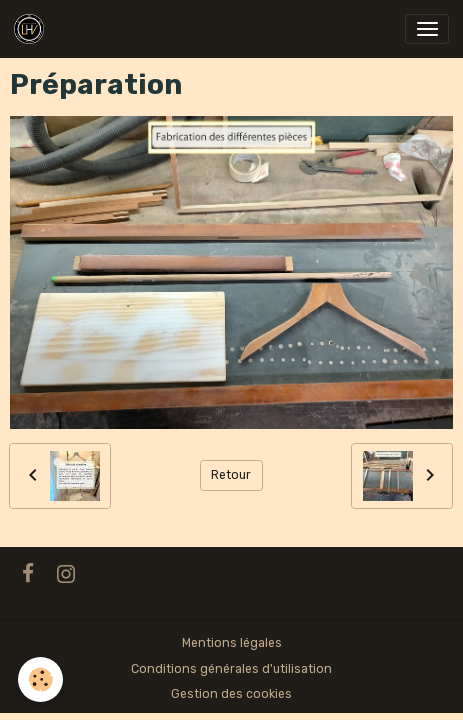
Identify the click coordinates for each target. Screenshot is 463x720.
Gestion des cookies (231, 694)
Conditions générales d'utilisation (231, 669)
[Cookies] (40, 679)
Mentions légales (232, 643)
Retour (231, 475)
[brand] (32, 29)
